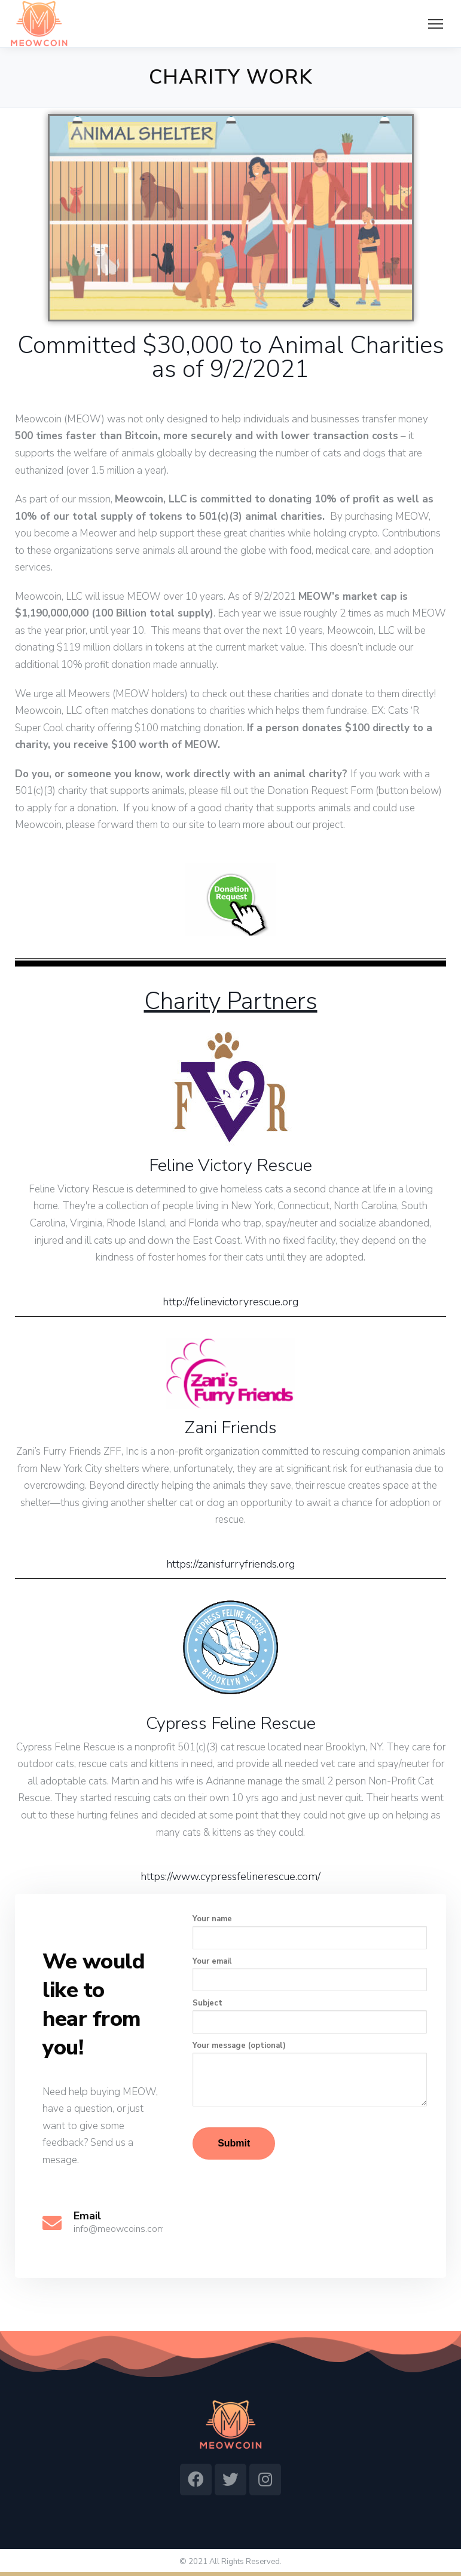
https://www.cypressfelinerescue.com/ (230, 1876)
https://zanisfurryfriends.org (230, 1564)
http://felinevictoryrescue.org (230, 1302)
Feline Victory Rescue (230, 1165)
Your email (310, 1974)
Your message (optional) (310, 2073)
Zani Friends (231, 1427)
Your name (310, 1931)
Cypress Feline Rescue (231, 1723)
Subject (310, 2016)
